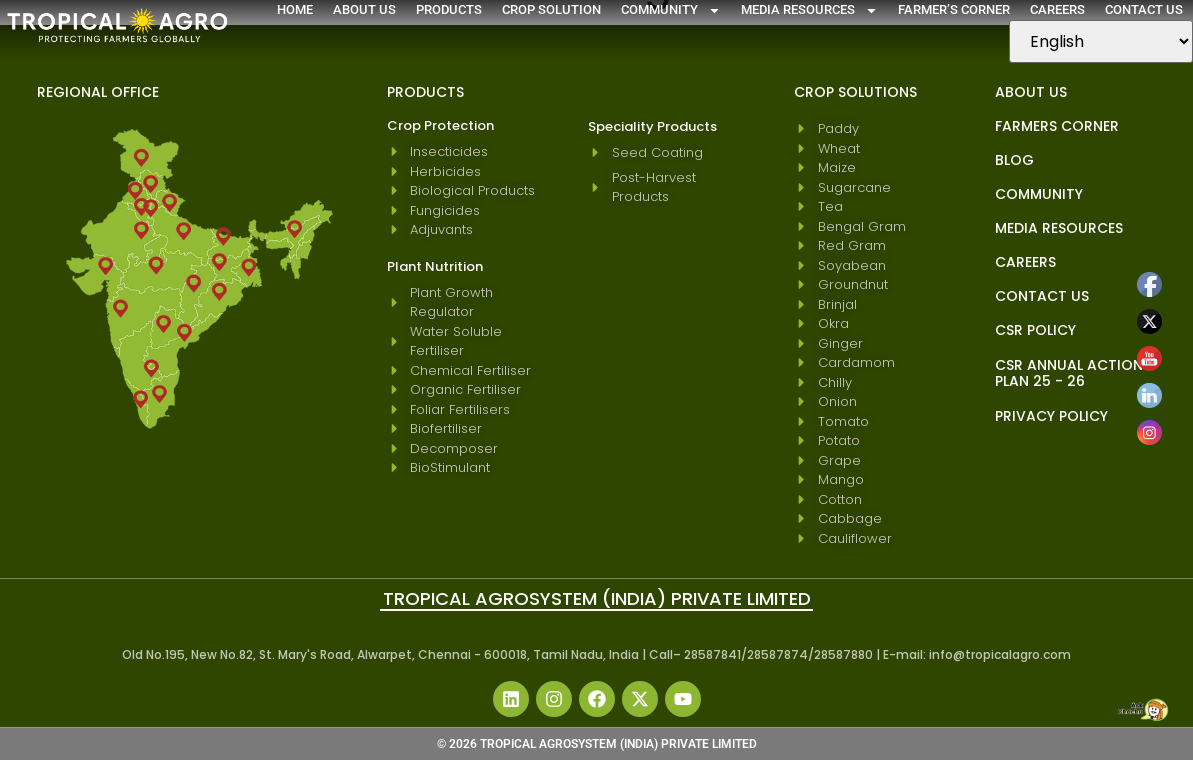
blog (1014, 160)
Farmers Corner (1057, 126)
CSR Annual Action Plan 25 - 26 (1069, 373)
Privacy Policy (1051, 416)
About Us (364, 9)
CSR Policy (1035, 330)
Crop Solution (551, 9)
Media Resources (809, 10)
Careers (1057, 9)
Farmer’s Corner (954, 9)
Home (295, 9)
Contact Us (1144, 9)
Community (671, 10)
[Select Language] (1101, 41)
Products (449, 9)
